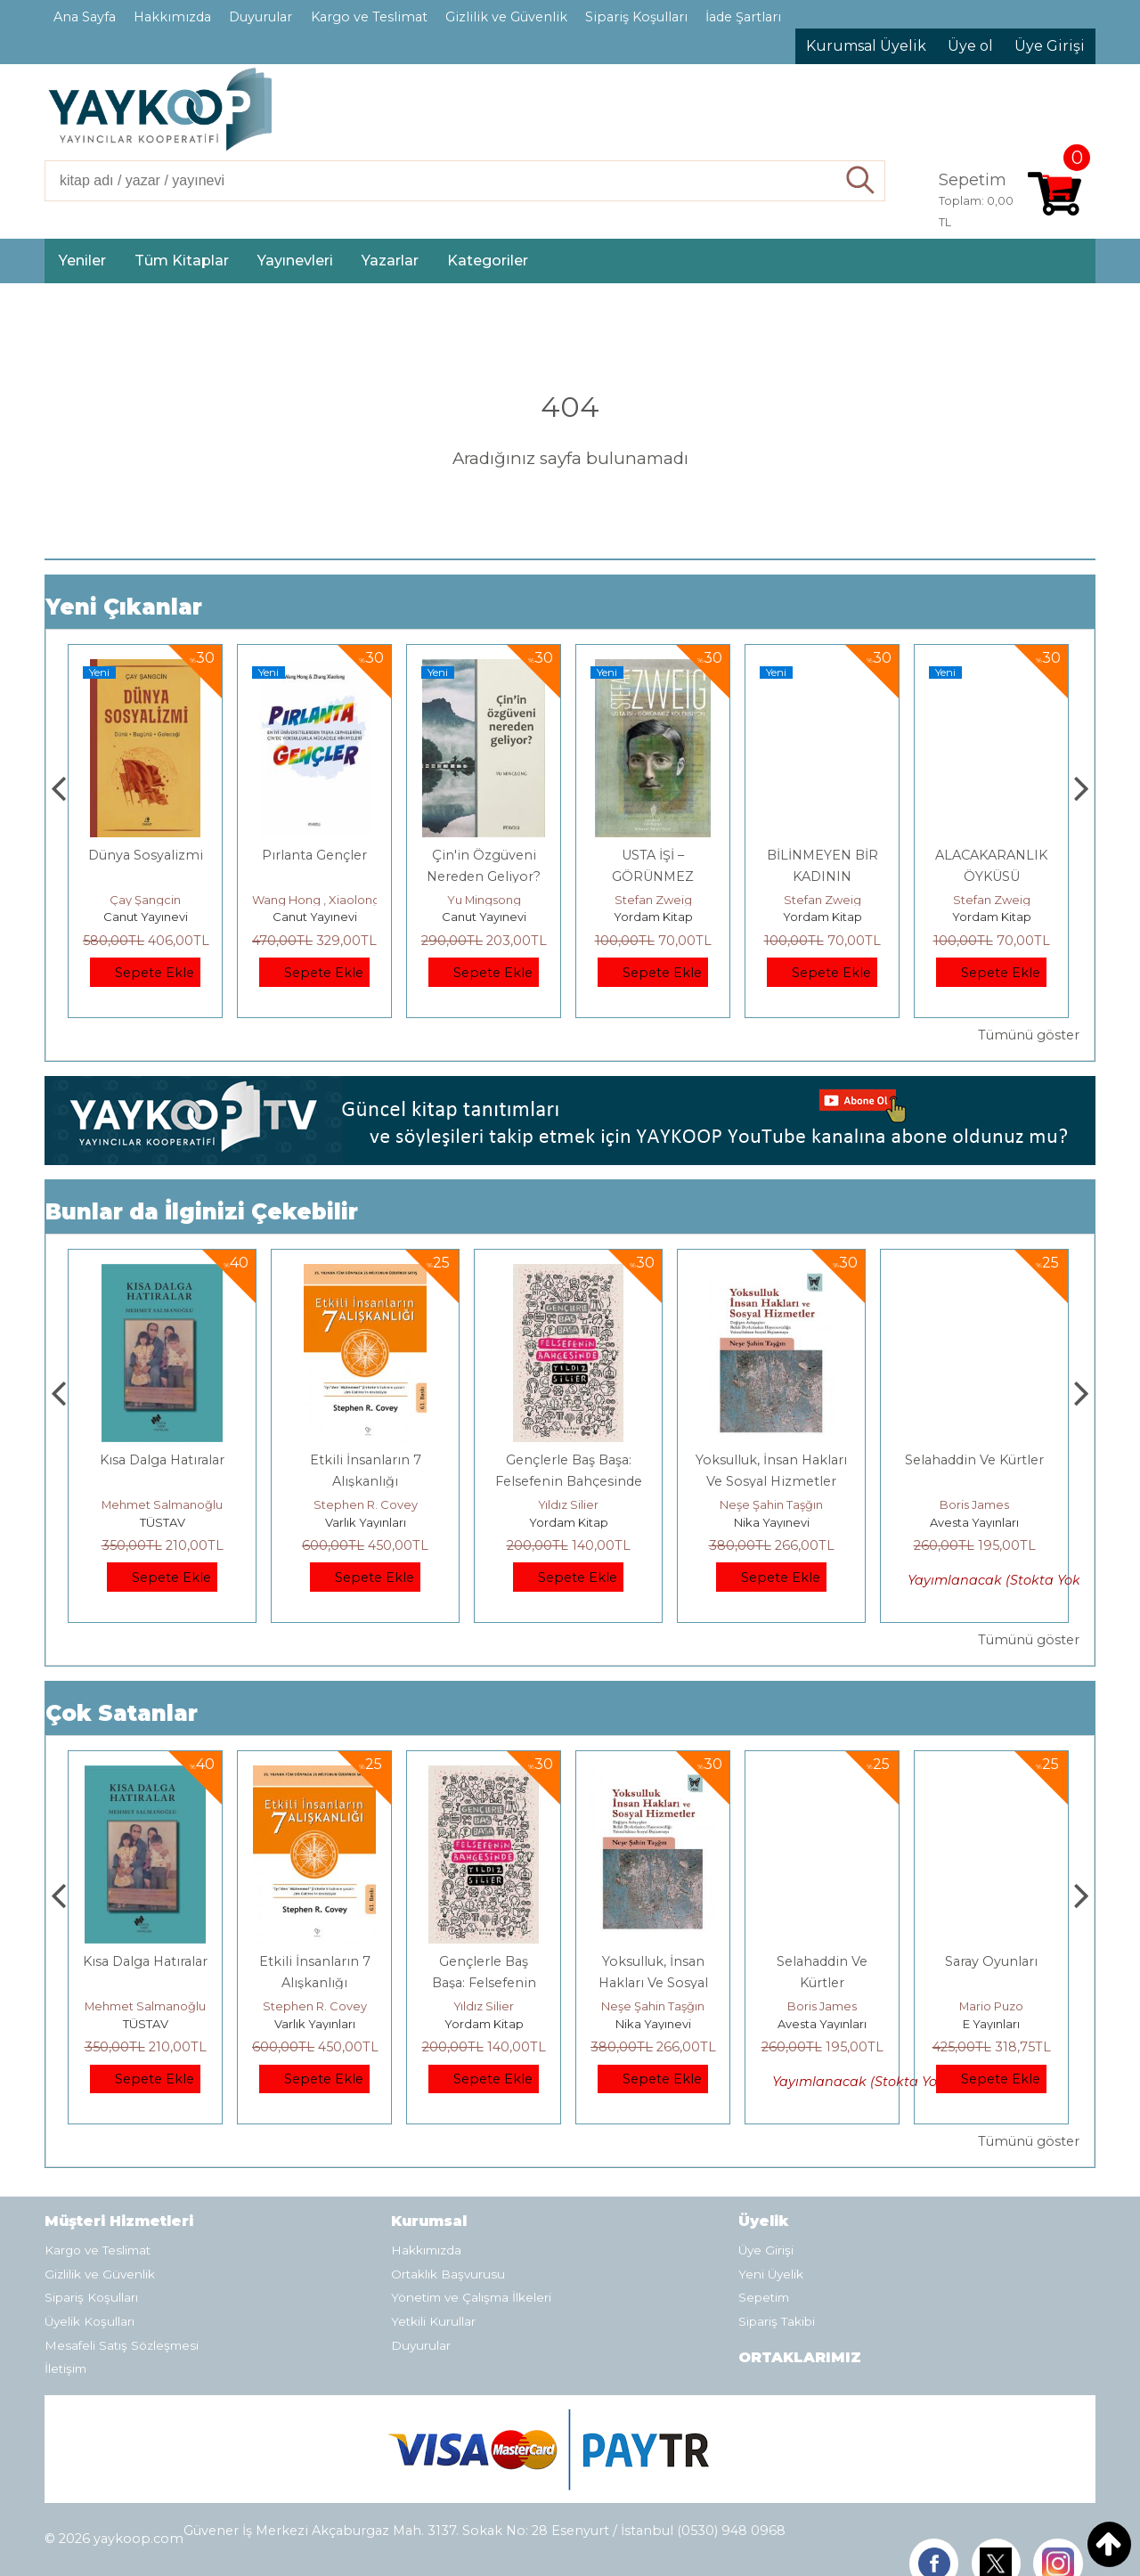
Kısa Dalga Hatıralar (365, 1460)
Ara (860, 180)
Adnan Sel (145, 900)
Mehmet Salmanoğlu (365, 1504)
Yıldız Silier (771, 1504)
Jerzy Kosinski (162, 1504)
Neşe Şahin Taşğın (974, 1504)
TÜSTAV (145, 916)
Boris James (991, 2006)
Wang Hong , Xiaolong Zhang (505, 900)
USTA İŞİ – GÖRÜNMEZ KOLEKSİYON (822, 876)
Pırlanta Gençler (483, 855)
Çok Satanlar (121, 1713)
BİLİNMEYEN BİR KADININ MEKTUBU (991, 876)
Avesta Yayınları (991, 2024)
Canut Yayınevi (315, 916)
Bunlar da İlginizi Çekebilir (201, 1212)
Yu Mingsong (653, 900)
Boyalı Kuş (162, 1460)
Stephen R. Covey (569, 1504)
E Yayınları (162, 1522)
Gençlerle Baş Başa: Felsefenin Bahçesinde (653, 1982)
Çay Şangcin (314, 900)
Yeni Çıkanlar (123, 607)
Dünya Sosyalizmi (314, 855)
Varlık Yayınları (568, 1522)
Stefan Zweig (822, 900)
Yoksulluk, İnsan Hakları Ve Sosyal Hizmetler (822, 1982)
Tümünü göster (1028, 1035)
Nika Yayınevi (975, 1522)
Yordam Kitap (822, 916)
